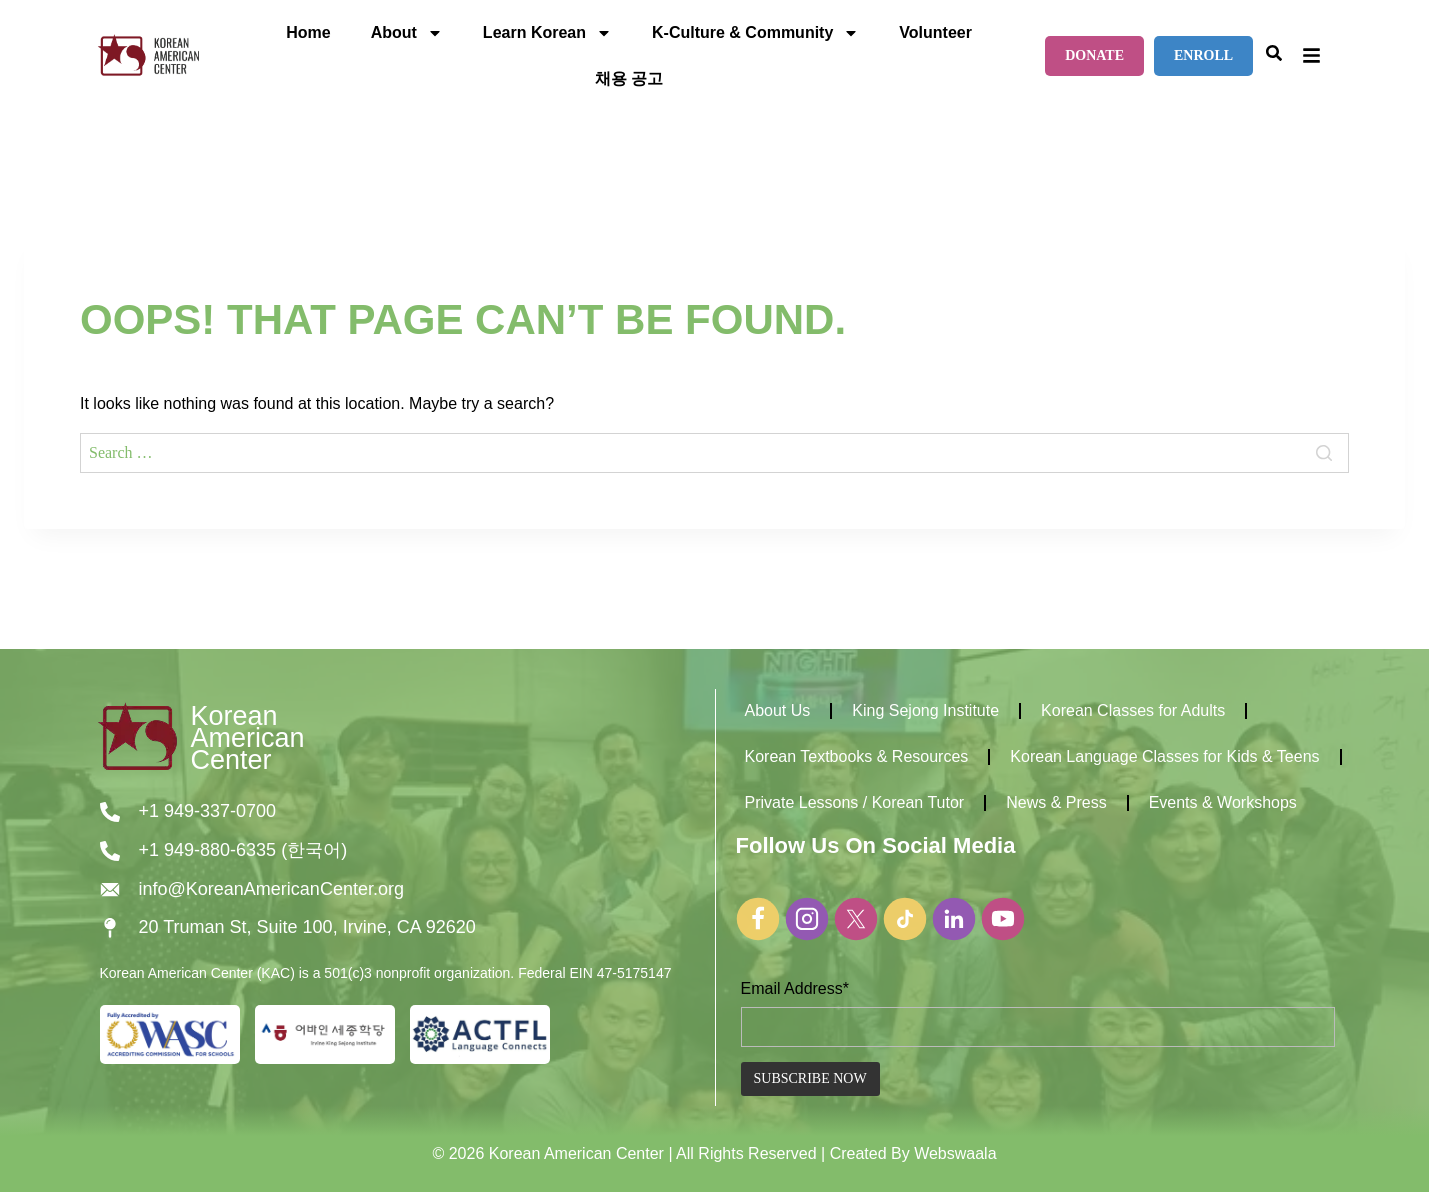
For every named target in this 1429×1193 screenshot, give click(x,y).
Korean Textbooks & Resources (857, 756)
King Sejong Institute (925, 710)
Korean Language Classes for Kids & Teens (1164, 756)
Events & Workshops (1223, 802)
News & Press (1056, 802)
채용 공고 (629, 78)
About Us (778, 710)
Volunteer (935, 32)
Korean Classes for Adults (1133, 710)
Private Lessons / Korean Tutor (855, 802)
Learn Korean (547, 33)
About (407, 33)
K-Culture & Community (755, 33)
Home (308, 32)
